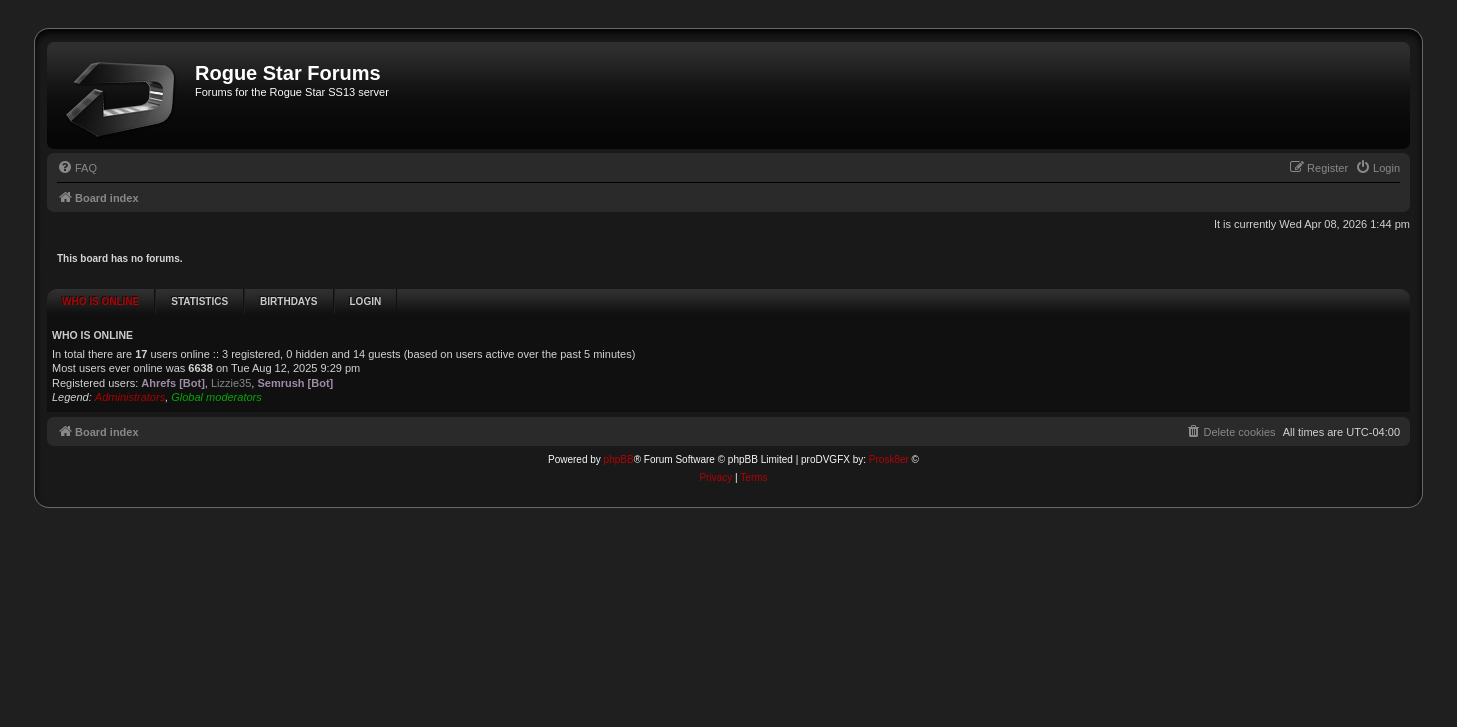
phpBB (619, 427)
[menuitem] (77, 168)
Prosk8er (889, 427)
